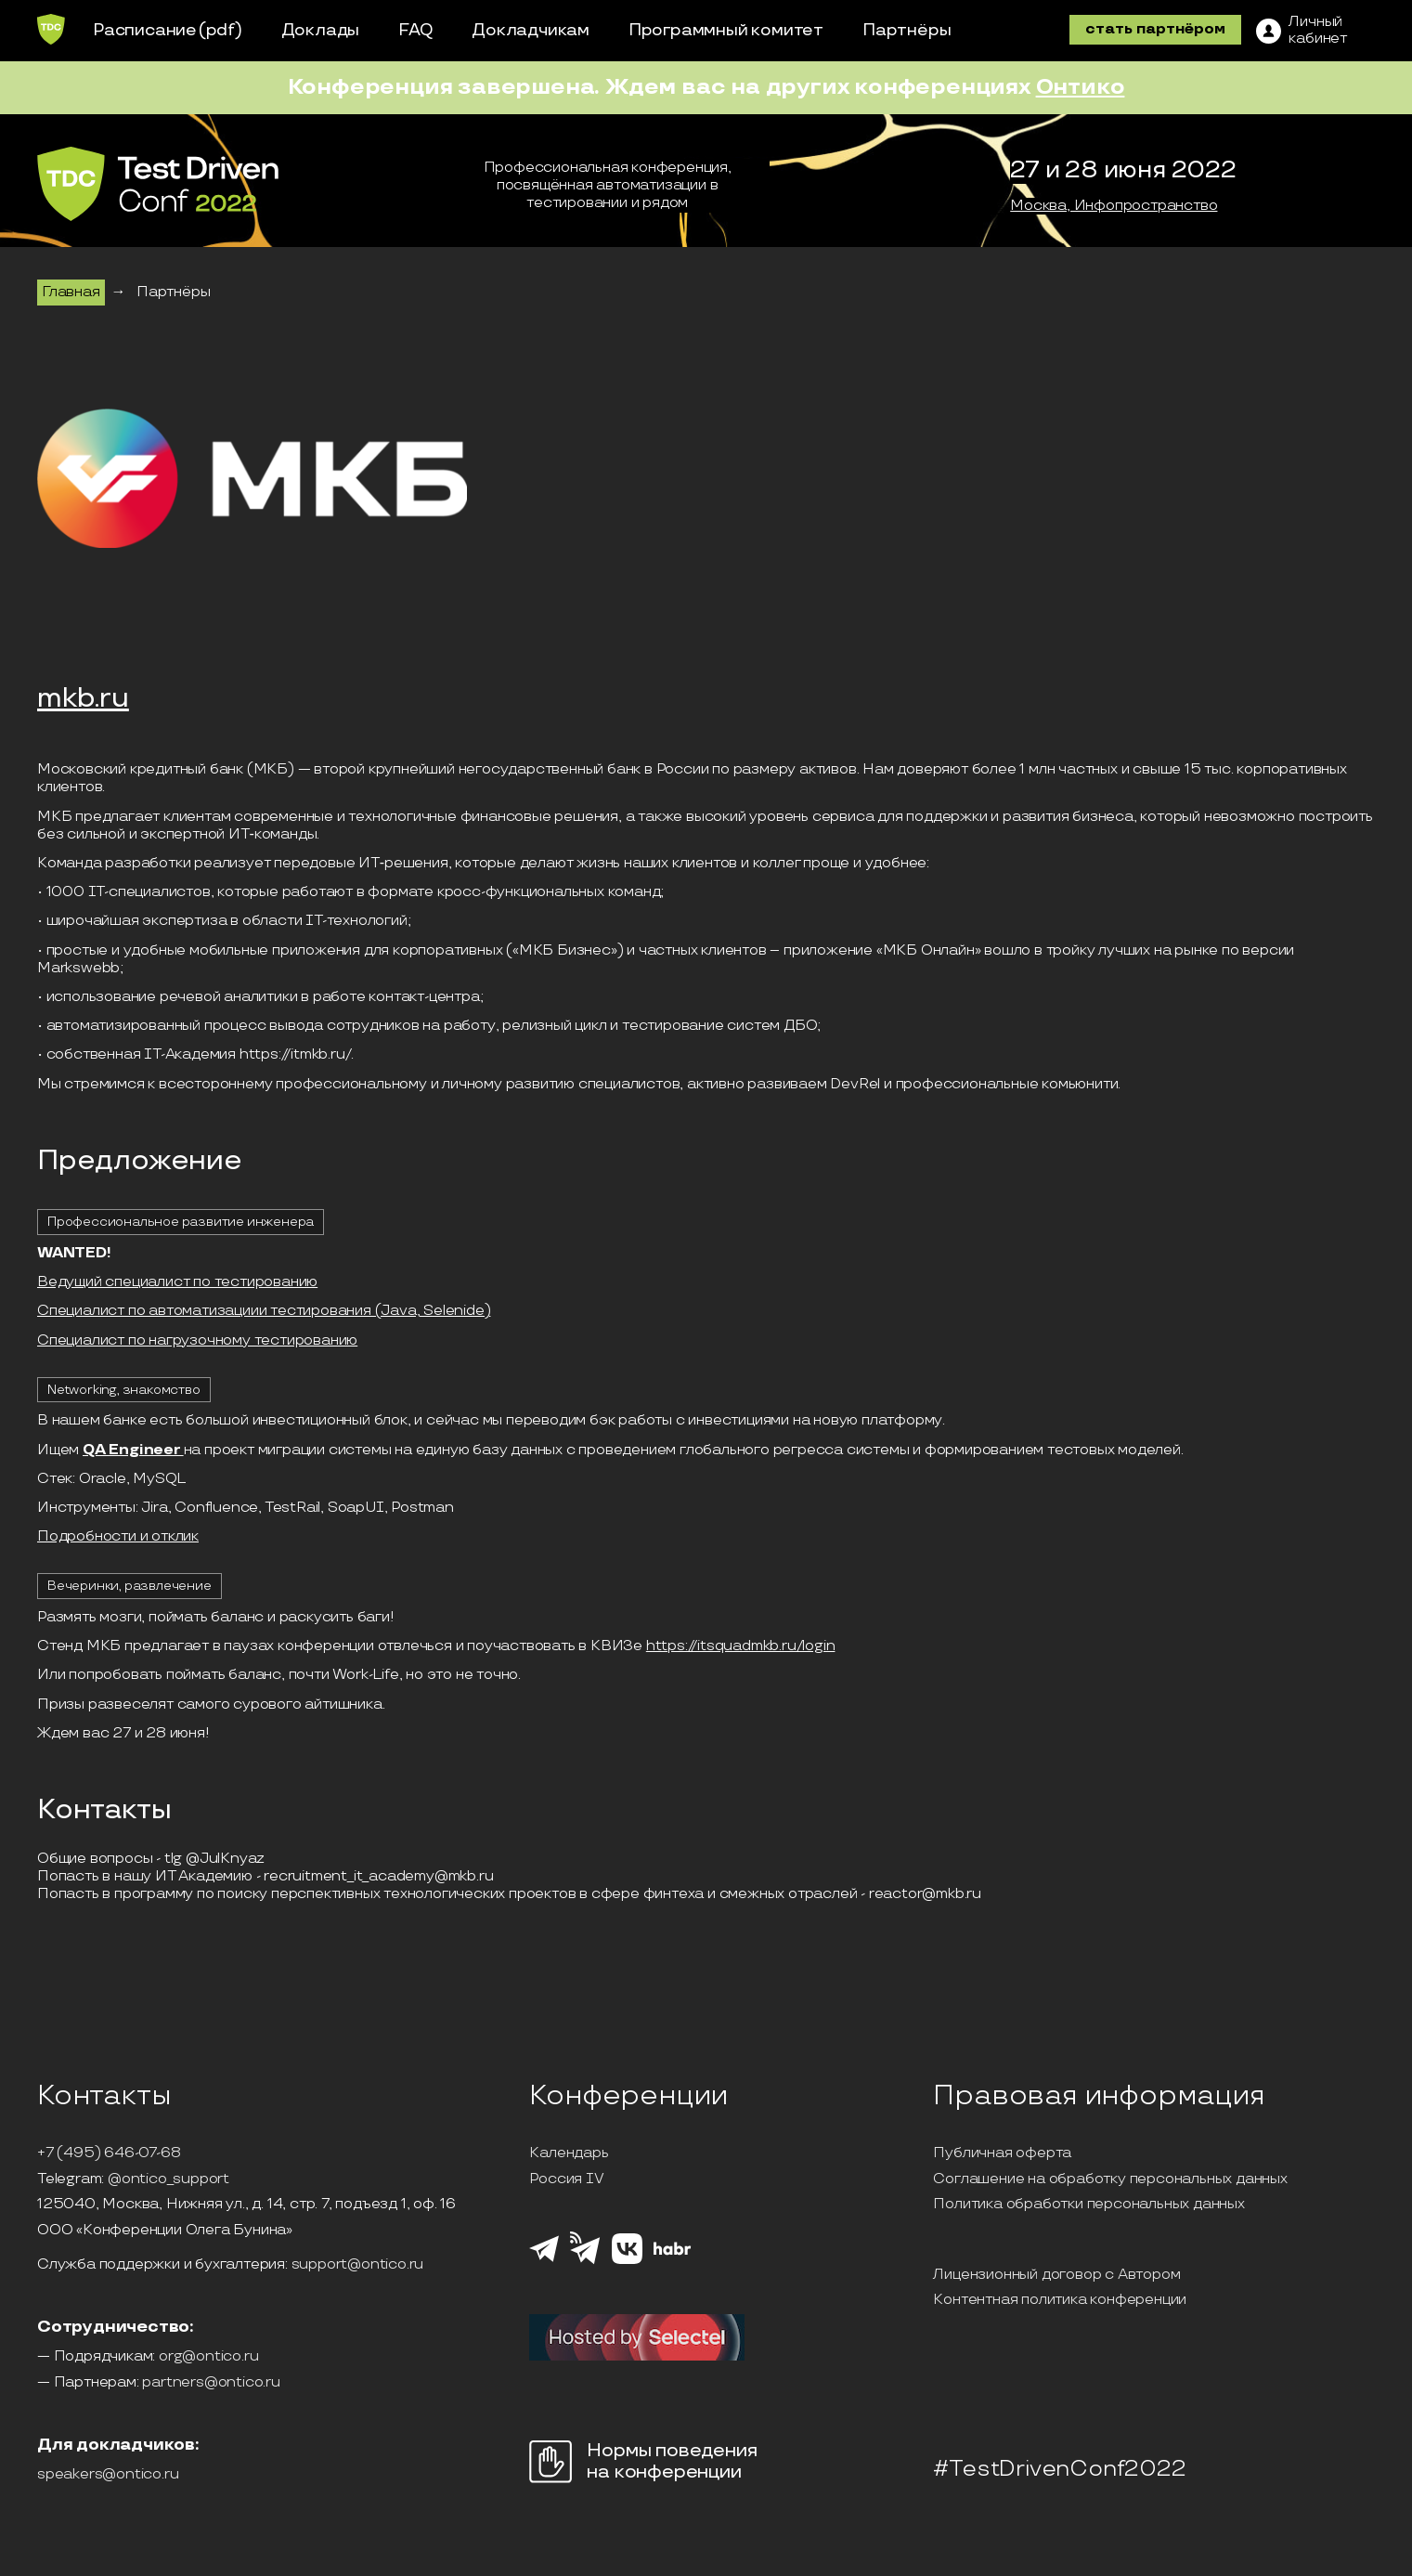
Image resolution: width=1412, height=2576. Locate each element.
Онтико (1080, 86)
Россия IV (566, 2179)
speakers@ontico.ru (107, 2474)
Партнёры (906, 30)
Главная (71, 292)
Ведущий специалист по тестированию (177, 1282)
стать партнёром (1155, 29)
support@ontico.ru (357, 2265)
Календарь (568, 2153)
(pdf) (220, 30)
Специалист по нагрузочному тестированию (197, 1340)
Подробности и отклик (118, 1536)
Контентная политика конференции (1059, 2300)
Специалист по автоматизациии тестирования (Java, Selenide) (263, 1311)
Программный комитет (725, 30)
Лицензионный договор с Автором (1056, 2275)
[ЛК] (1301, 30)
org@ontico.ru (208, 2356)
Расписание (145, 30)
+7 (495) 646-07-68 (108, 2153)
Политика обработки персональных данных (1088, 2204)
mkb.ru (83, 699)
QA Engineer (133, 1450)
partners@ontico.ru (210, 2382)
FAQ (415, 30)
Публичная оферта (1002, 2153)
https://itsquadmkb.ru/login (741, 1646)
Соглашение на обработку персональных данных (1110, 2179)
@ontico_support (168, 2179)
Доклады (320, 30)
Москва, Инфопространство (1113, 206)
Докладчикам (530, 30)
